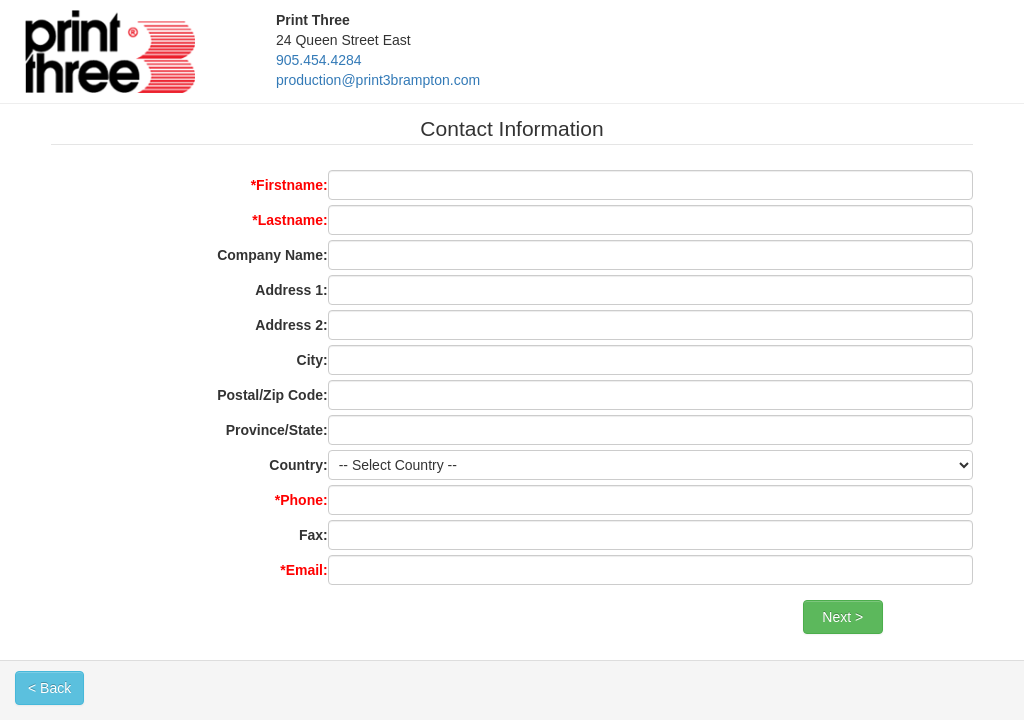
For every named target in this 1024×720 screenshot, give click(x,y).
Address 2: (291, 325)
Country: (298, 465)
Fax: (313, 535)
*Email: (303, 570)
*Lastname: (289, 220)
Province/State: (277, 430)
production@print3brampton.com (378, 80)
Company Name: (272, 255)
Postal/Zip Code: (272, 395)
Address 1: (291, 290)
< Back (49, 688)
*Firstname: (289, 185)
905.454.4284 (319, 60)
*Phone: (301, 500)
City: (312, 360)
